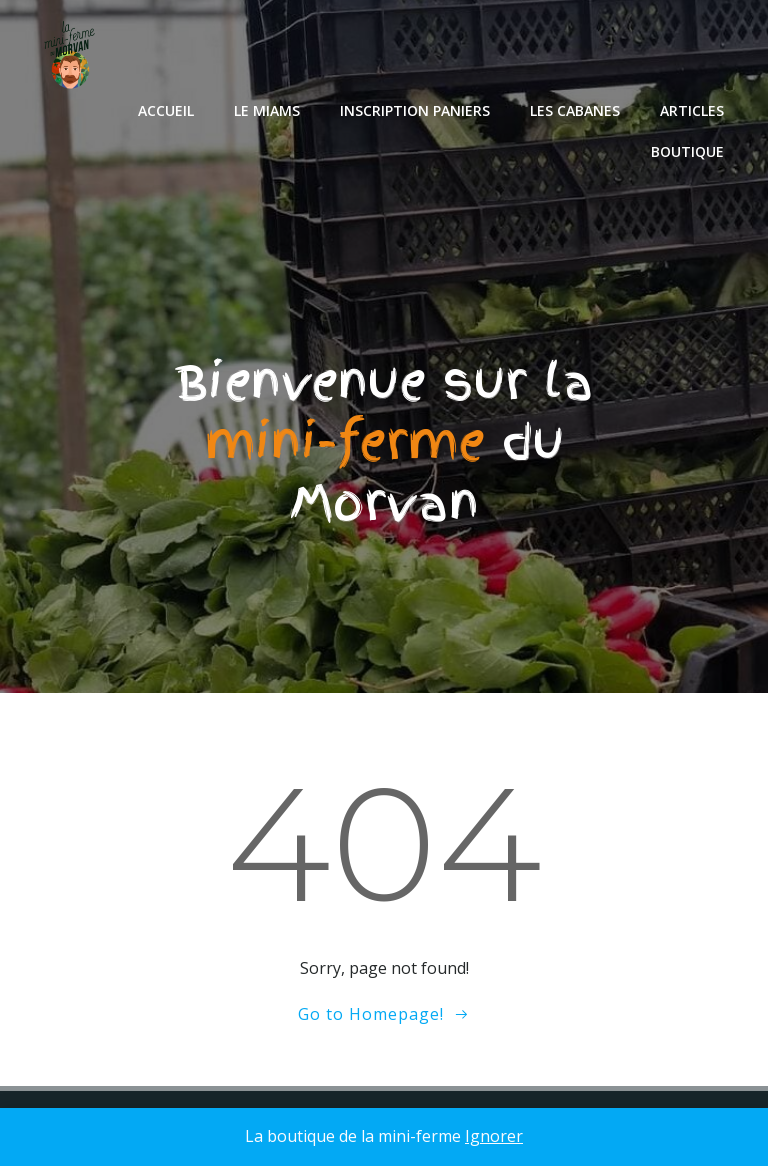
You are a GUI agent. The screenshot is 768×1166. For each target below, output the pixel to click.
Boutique (687, 151)
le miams (267, 110)
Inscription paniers (415, 110)
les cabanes (575, 110)
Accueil (166, 110)
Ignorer (494, 1136)
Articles (692, 110)
